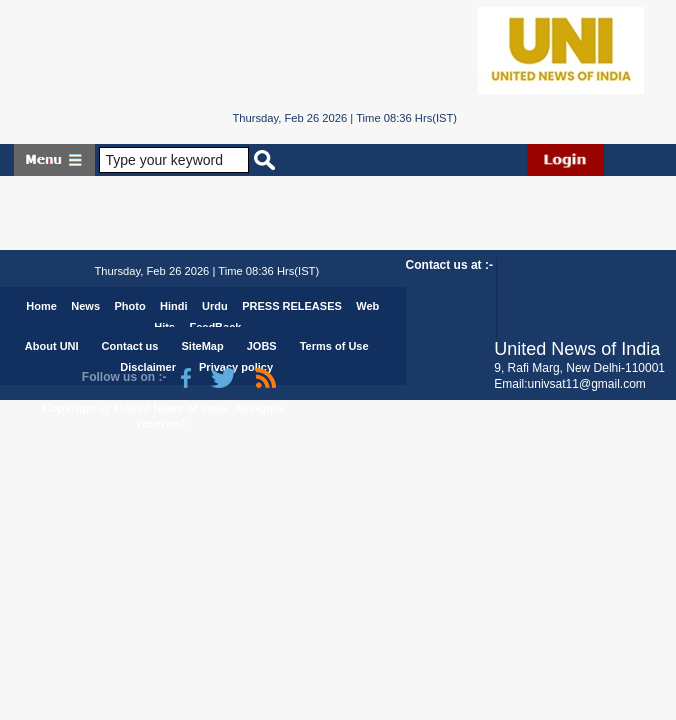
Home (41, 306)
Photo (129, 306)
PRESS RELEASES (292, 306)
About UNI (52, 346)
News (85, 306)
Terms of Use (334, 346)
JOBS (262, 346)
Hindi (174, 306)
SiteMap (202, 346)
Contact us (130, 346)
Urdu (215, 306)
